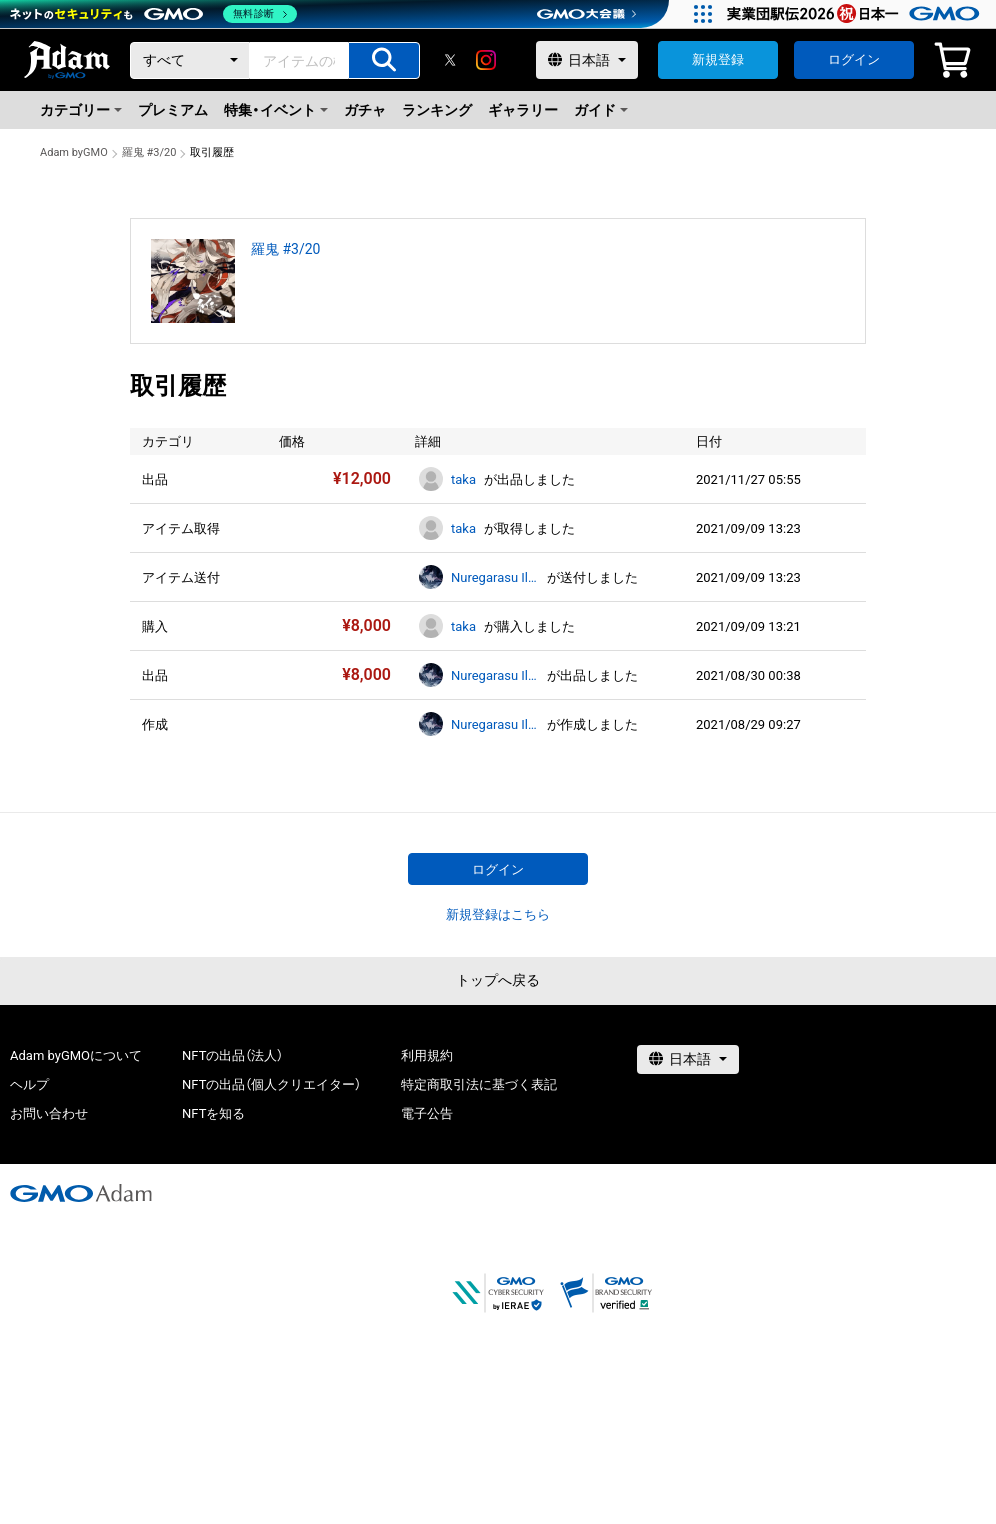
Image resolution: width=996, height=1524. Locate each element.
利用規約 (427, 1055)
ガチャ (365, 110)
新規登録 (718, 59)
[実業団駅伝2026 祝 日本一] (856, 14)
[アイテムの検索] (384, 60)
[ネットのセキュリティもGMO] (153, 14)
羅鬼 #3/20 (149, 152)
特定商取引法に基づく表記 (479, 1084)
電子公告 (427, 1113)
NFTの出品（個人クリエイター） (271, 1084)
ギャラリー (523, 110)
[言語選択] (587, 60)
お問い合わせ (49, 1113)
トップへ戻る (498, 980)
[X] (450, 60)
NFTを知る (213, 1113)
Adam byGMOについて (76, 1055)
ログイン (854, 59)
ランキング (437, 110)
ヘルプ (29, 1084)
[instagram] (486, 60)
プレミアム (173, 110)
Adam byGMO (74, 152)
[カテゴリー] (190, 60)
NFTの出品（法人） (232, 1055)
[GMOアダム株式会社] (81, 1193)
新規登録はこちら (498, 914)
